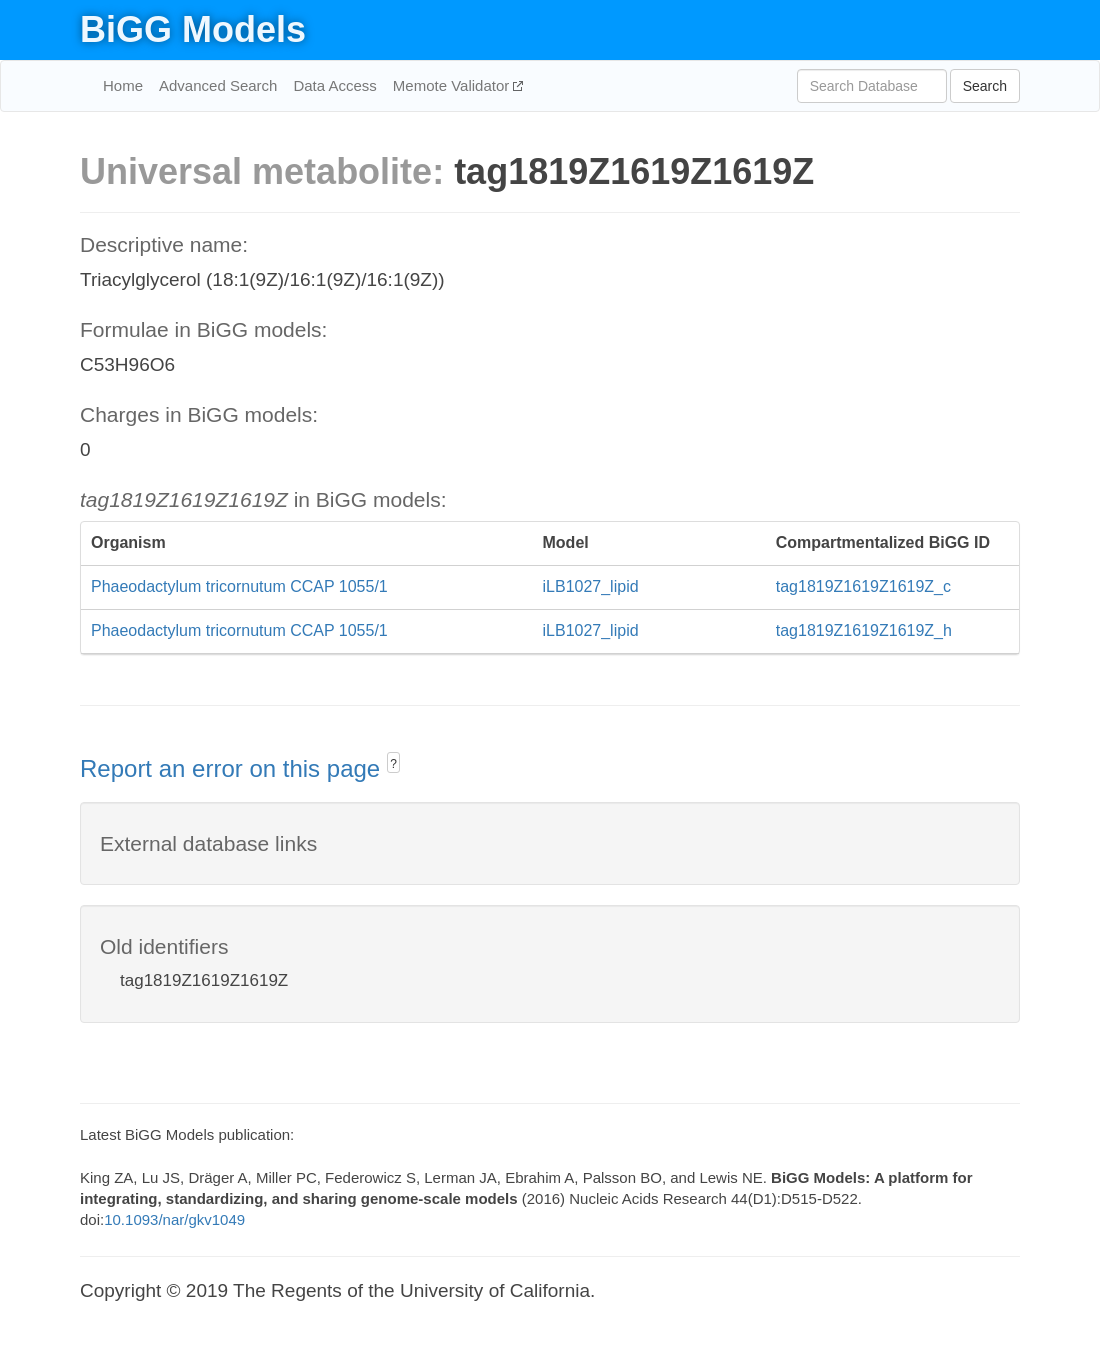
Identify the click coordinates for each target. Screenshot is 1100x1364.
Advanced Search (218, 85)
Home (123, 85)
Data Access (334, 85)
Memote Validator (453, 85)
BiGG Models (193, 29)
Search (985, 86)
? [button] (393, 764)
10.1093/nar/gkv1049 (174, 1219)
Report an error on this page (233, 768)
